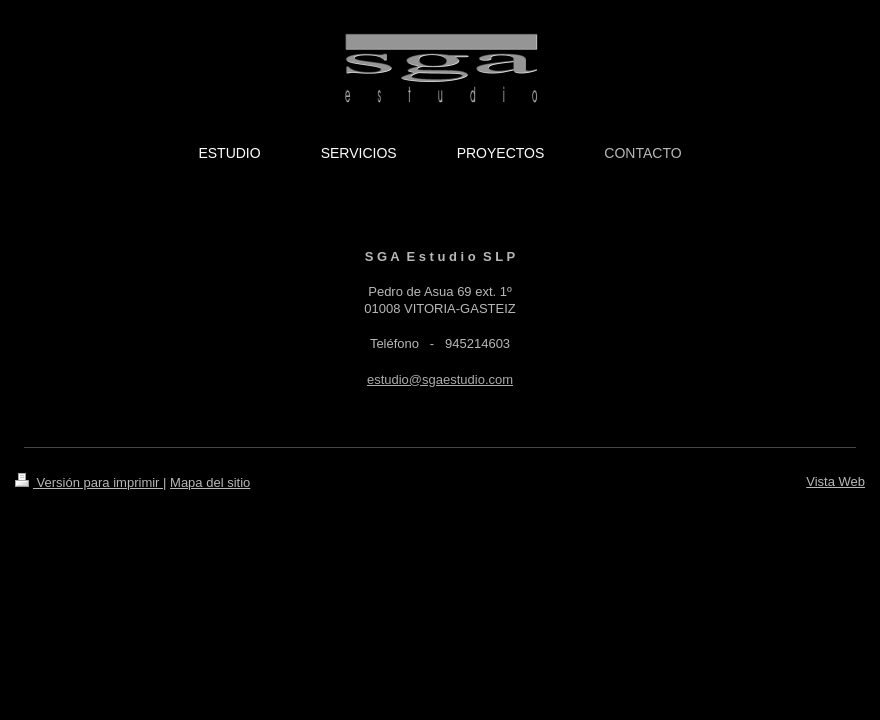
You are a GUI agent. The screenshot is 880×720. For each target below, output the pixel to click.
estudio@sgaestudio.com (440, 379)
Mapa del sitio (210, 482)
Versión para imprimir (89, 482)
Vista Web (835, 481)
